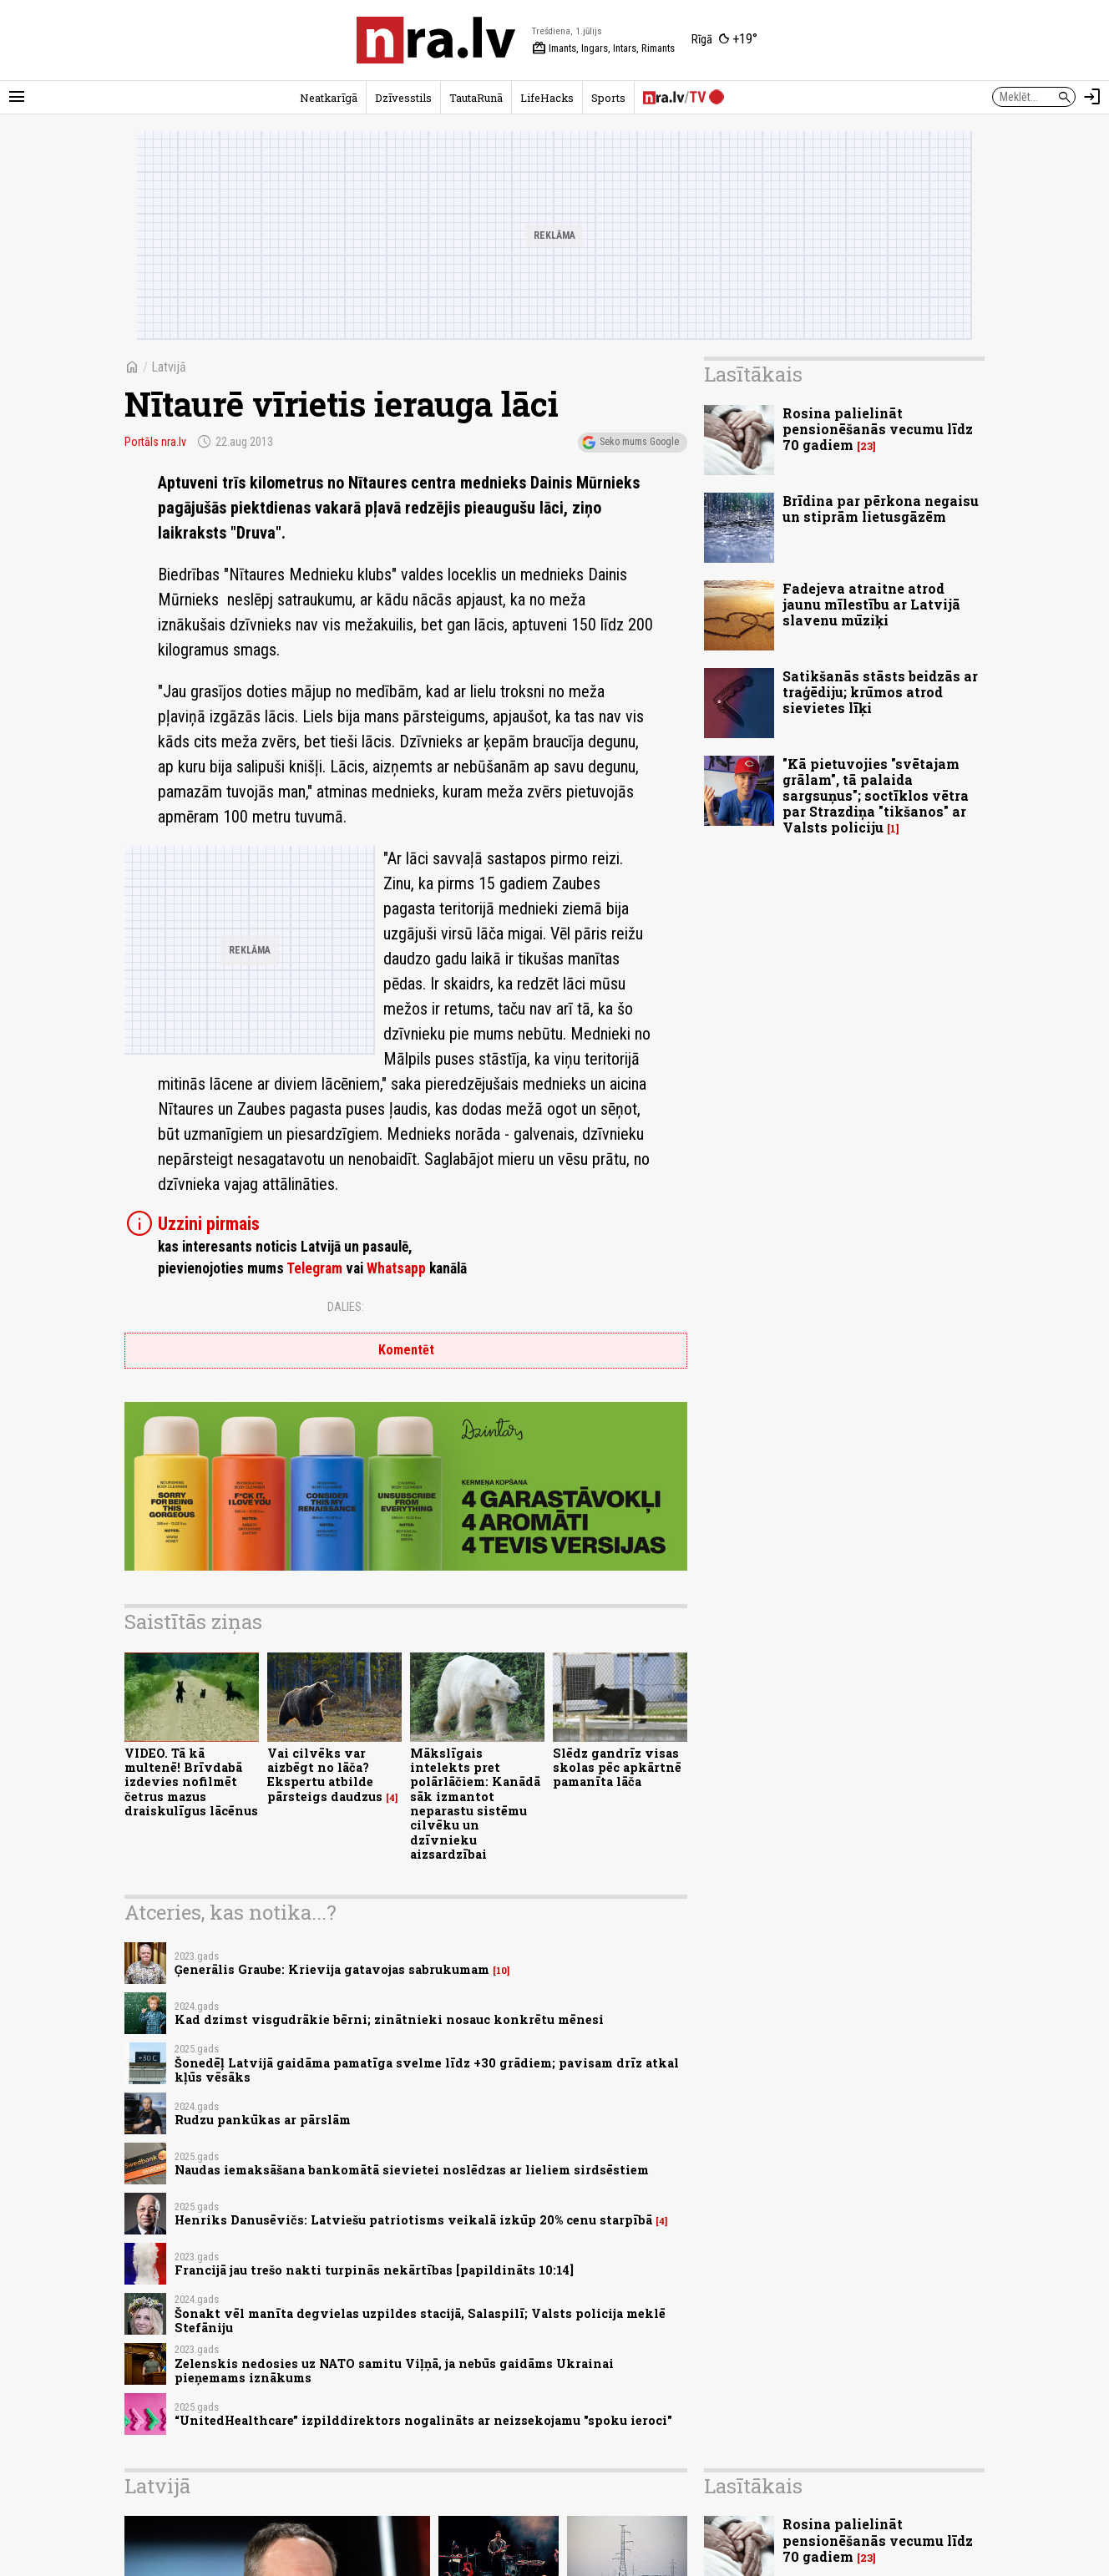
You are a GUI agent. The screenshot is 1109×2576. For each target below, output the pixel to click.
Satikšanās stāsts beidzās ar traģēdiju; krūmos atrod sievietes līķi (880, 691)
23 (866, 446)
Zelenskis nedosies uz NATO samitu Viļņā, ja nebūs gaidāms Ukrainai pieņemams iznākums (394, 2371)
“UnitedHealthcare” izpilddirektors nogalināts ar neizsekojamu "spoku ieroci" (423, 2420)
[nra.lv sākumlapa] (436, 40)
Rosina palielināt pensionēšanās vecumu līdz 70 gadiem (877, 428)
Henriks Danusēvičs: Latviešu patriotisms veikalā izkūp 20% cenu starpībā (413, 2220)
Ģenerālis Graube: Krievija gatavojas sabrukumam (332, 1969)
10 (501, 1970)
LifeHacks (547, 97)
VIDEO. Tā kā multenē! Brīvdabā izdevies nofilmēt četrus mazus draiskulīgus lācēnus (191, 1782)
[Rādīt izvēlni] (16, 97)
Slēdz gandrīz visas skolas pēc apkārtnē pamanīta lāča (617, 1767)
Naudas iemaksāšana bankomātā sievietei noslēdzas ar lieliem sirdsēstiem (412, 2170)
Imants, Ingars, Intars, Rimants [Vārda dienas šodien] (603, 48)
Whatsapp (396, 1268)
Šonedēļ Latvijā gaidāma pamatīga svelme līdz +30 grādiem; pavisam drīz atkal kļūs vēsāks (427, 2070)
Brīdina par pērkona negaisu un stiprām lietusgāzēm (880, 508)
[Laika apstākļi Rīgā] (724, 40)
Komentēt (406, 1350)
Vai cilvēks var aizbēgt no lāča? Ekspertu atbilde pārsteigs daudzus (324, 1774)
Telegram (314, 1268)
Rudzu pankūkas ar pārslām (263, 2120)
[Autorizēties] (1092, 97)
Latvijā (168, 367)
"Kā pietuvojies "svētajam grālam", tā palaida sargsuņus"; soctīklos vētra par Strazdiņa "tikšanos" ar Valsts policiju (875, 796)
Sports (608, 97)
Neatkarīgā (328, 97)
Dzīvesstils (403, 97)
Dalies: (345, 1306)
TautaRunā (476, 97)
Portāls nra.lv (155, 441)
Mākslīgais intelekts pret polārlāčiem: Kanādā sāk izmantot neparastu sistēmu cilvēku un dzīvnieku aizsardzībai (475, 1803)
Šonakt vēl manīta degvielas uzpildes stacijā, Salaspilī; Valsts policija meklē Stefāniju (420, 2320)
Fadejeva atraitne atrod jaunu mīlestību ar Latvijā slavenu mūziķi (871, 604)
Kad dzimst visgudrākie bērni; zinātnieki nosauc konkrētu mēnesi (389, 2019)
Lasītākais (753, 374)
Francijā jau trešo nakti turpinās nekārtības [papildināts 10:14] (374, 2270)
